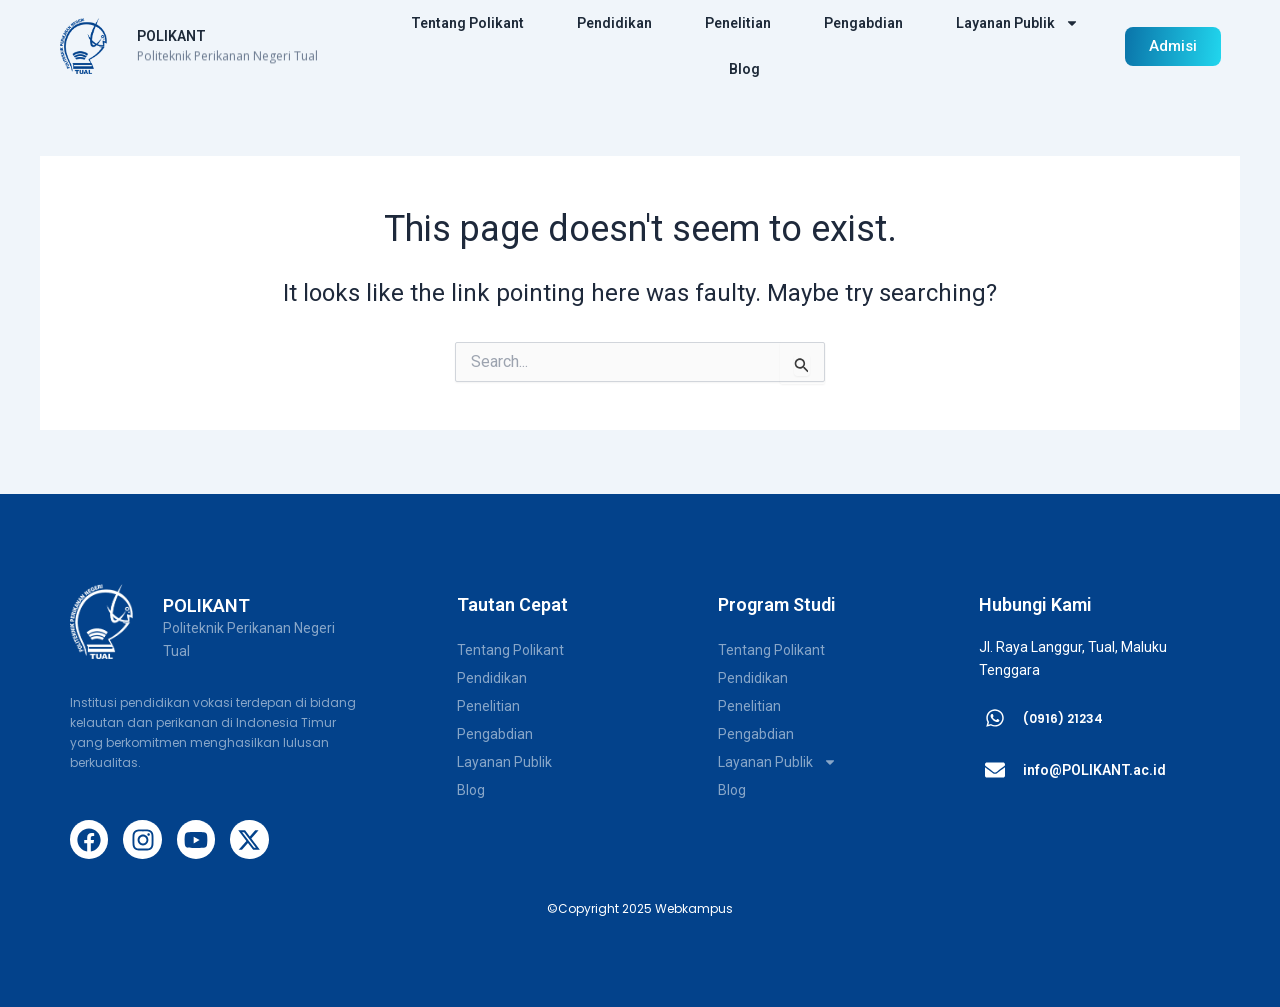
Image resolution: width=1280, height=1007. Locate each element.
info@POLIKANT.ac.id (1094, 770)
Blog (744, 69)
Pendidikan (614, 23)
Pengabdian (863, 23)
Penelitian (738, 23)
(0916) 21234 (1063, 718)
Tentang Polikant (467, 23)
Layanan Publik (1017, 23)
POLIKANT (171, 36)
